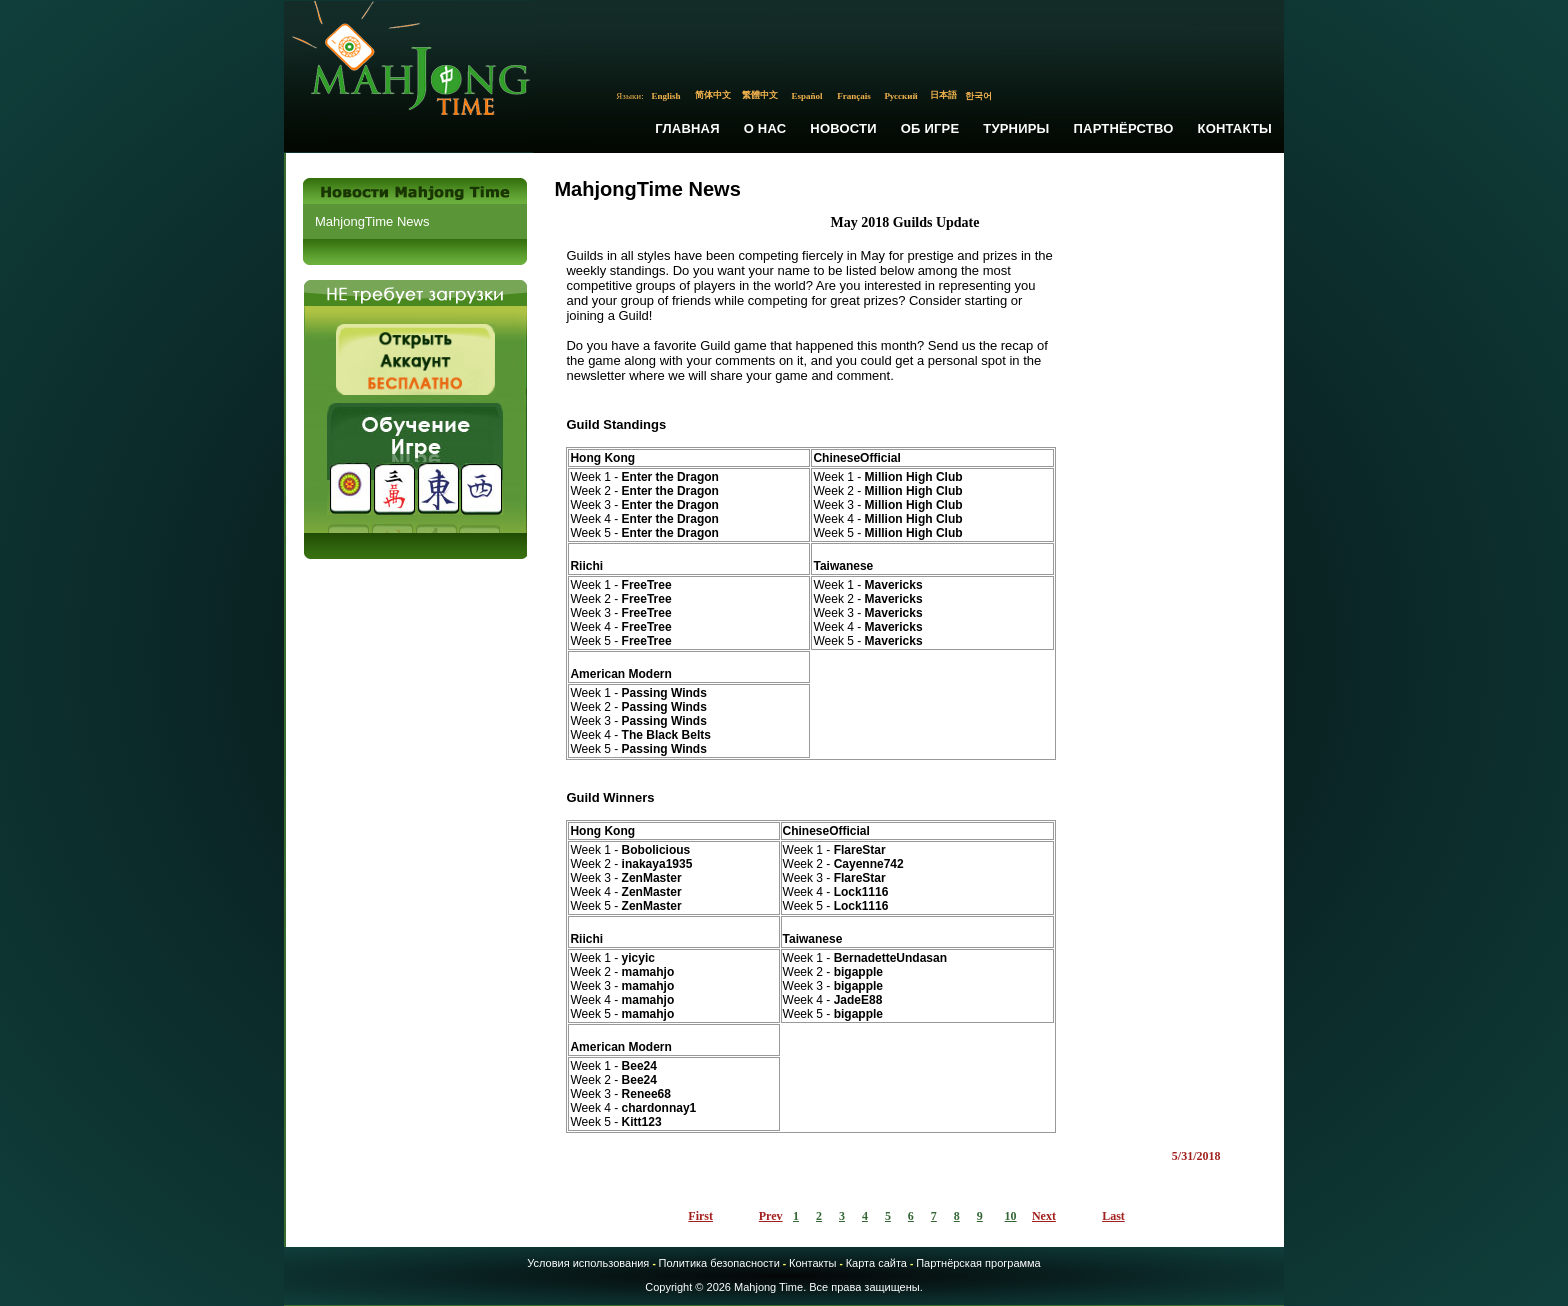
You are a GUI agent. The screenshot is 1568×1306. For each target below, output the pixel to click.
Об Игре (930, 128)
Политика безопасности (719, 1263)
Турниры (1016, 128)
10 (1011, 1216)
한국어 (978, 96)
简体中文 (713, 95)
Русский (900, 96)
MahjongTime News (372, 221)
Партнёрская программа (978, 1263)
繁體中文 (760, 95)
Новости (843, 128)
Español (807, 96)
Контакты (1235, 128)
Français (854, 96)
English (666, 96)
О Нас (765, 128)
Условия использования (588, 1263)
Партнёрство (1124, 128)
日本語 (943, 95)
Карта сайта (876, 1263)
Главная (687, 128)
